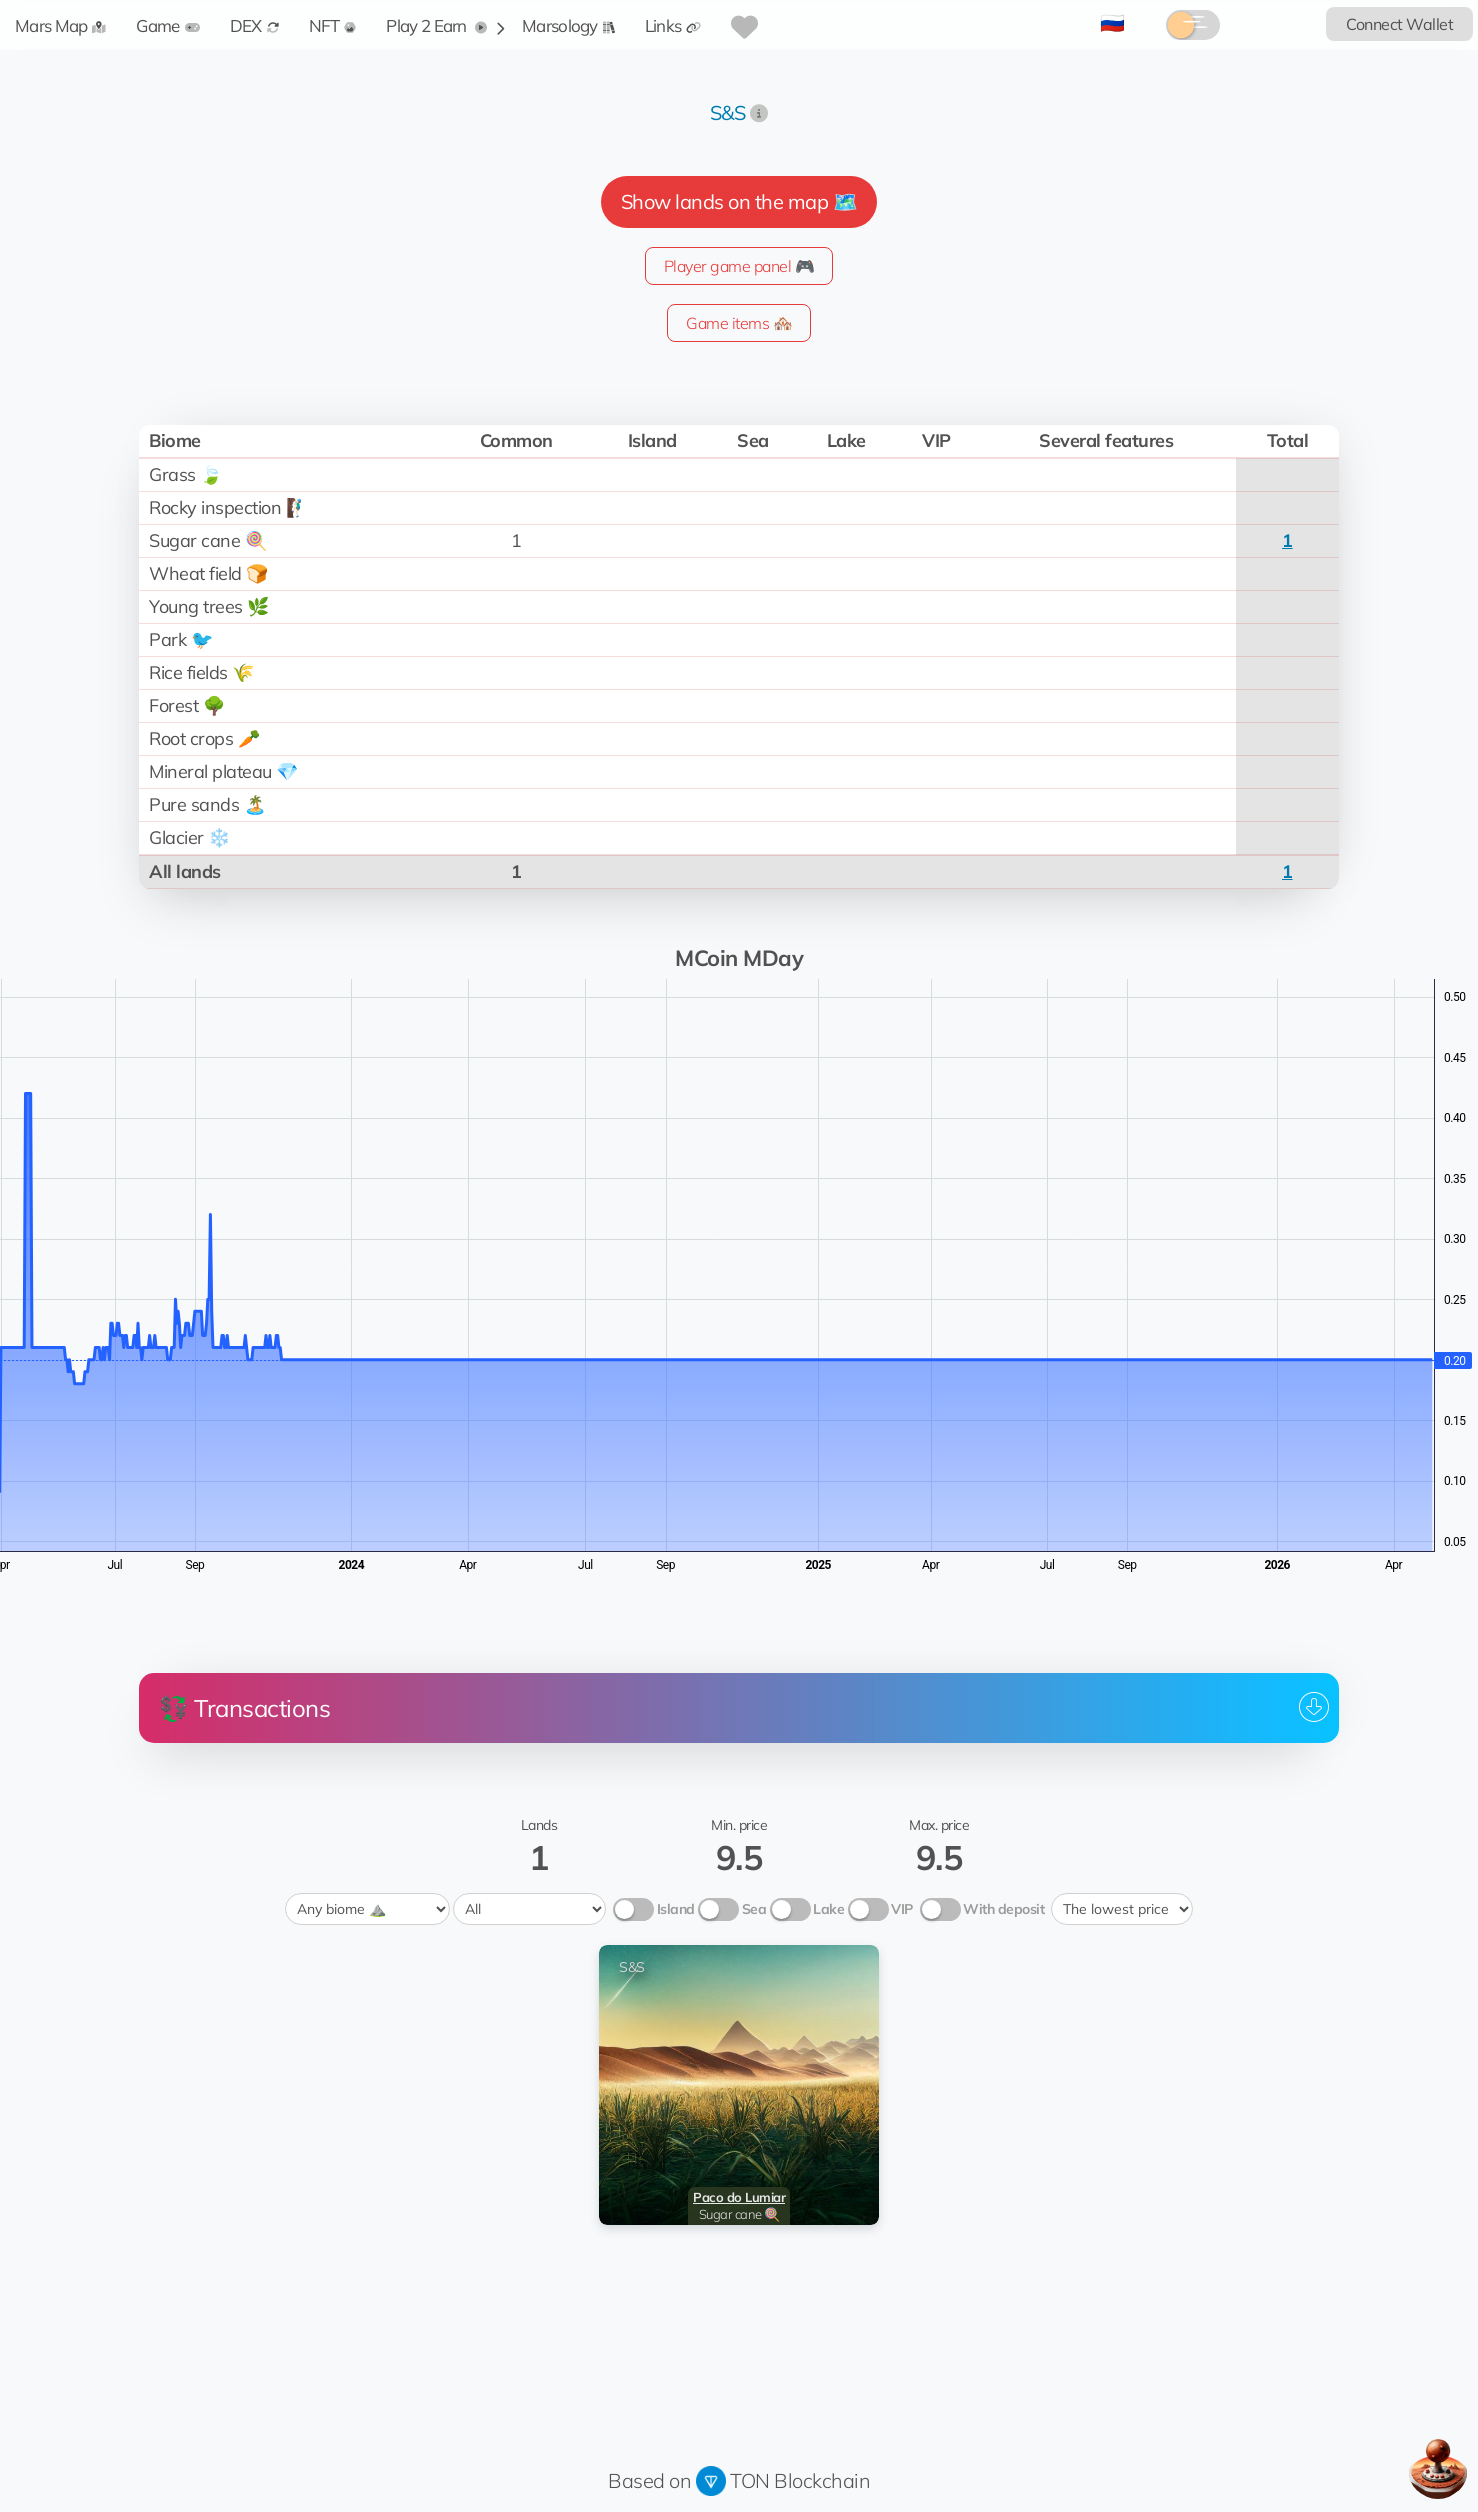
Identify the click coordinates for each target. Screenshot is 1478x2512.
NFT (333, 25)
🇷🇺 (1112, 22)
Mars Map (60, 25)
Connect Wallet (1399, 24)
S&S (728, 112)
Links (673, 25)
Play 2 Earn (436, 25)
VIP (902, 1909)
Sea (754, 1909)
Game (167, 25)
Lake (828, 1909)
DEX (254, 25)
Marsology (568, 25)
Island (676, 1909)
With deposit (1003, 1909)
